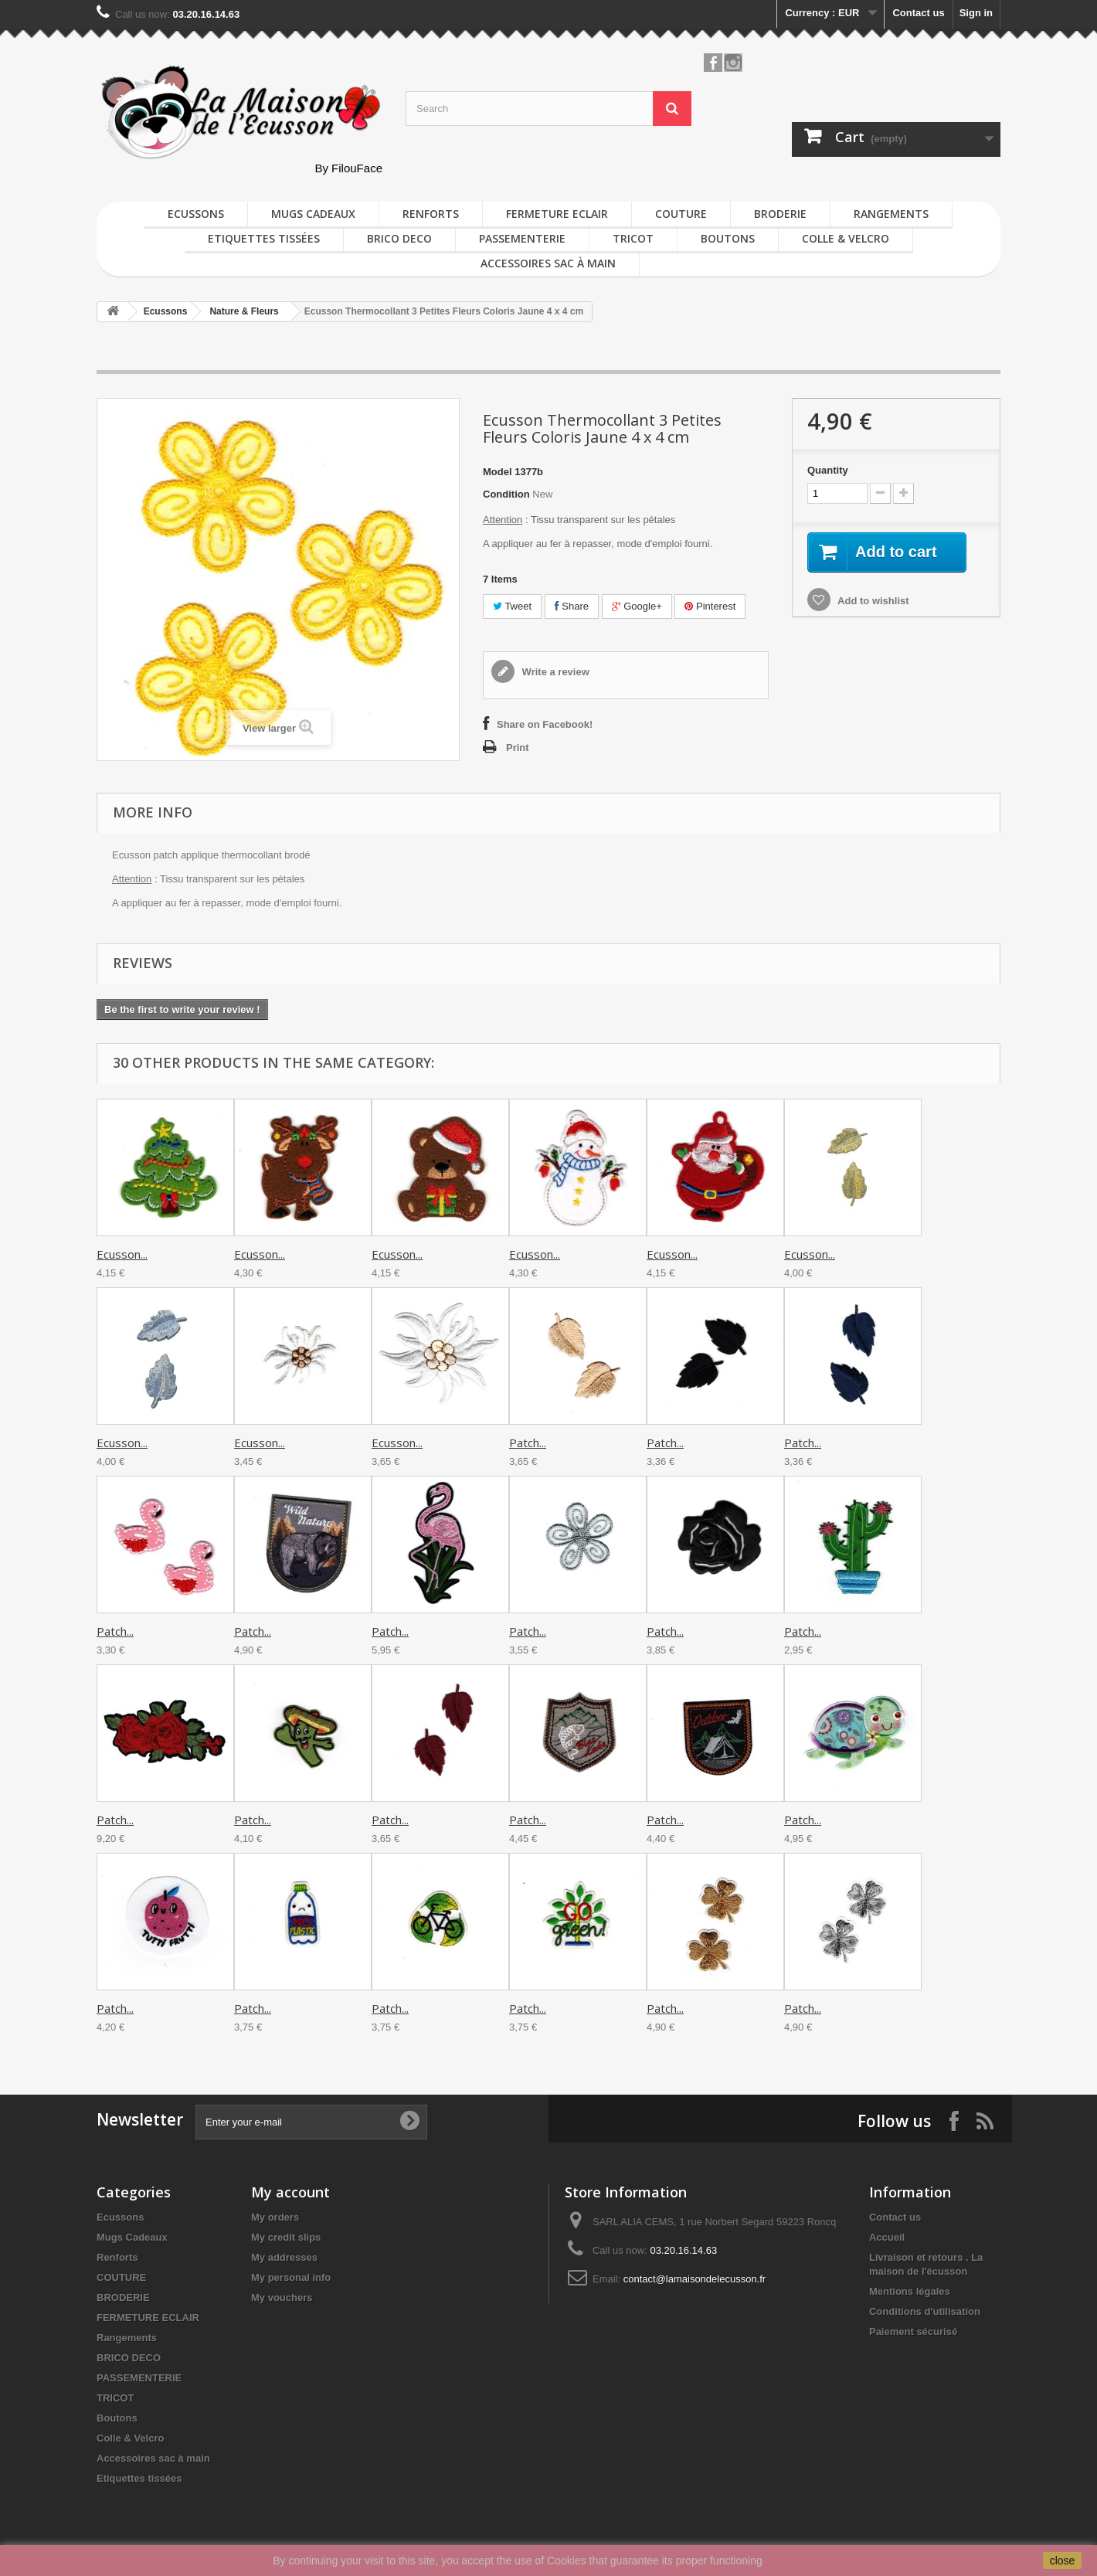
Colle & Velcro (845, 238)
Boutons (728, 238)
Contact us (918, 13)
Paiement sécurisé (913, 2331)
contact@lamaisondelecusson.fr (694, 2279)
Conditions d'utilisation (924, 2311)
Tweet (512, 606)
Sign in (976, 13)
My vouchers (281, 2297)
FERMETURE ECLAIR (557, 213)
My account (290, 2192)
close (1062, 2560)
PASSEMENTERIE (522, 238)
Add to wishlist (872, 601)
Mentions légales (909, 2291)
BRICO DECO (399, 238)
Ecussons (196, 213)
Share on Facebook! (545, 724)
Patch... (527, 1442)
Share (572, 606)
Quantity (827, 470)
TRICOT (633, 238)
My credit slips (286, 2237)
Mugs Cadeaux (313, 213)
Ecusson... (122, 1254)
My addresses (284, 2257)
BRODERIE (780, 213)
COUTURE (681, 213)
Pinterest (709, 606)
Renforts (430, 213)
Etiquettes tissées (264, 238)
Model (497, 471)
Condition (506, 494)
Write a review (554, 672)
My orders (275, 2217)
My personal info (291, 2277)
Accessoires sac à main (548, 263)
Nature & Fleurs (243, 311)
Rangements (891, 213)
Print (517, 747)
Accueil (887, 2237)
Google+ (637, 606)
